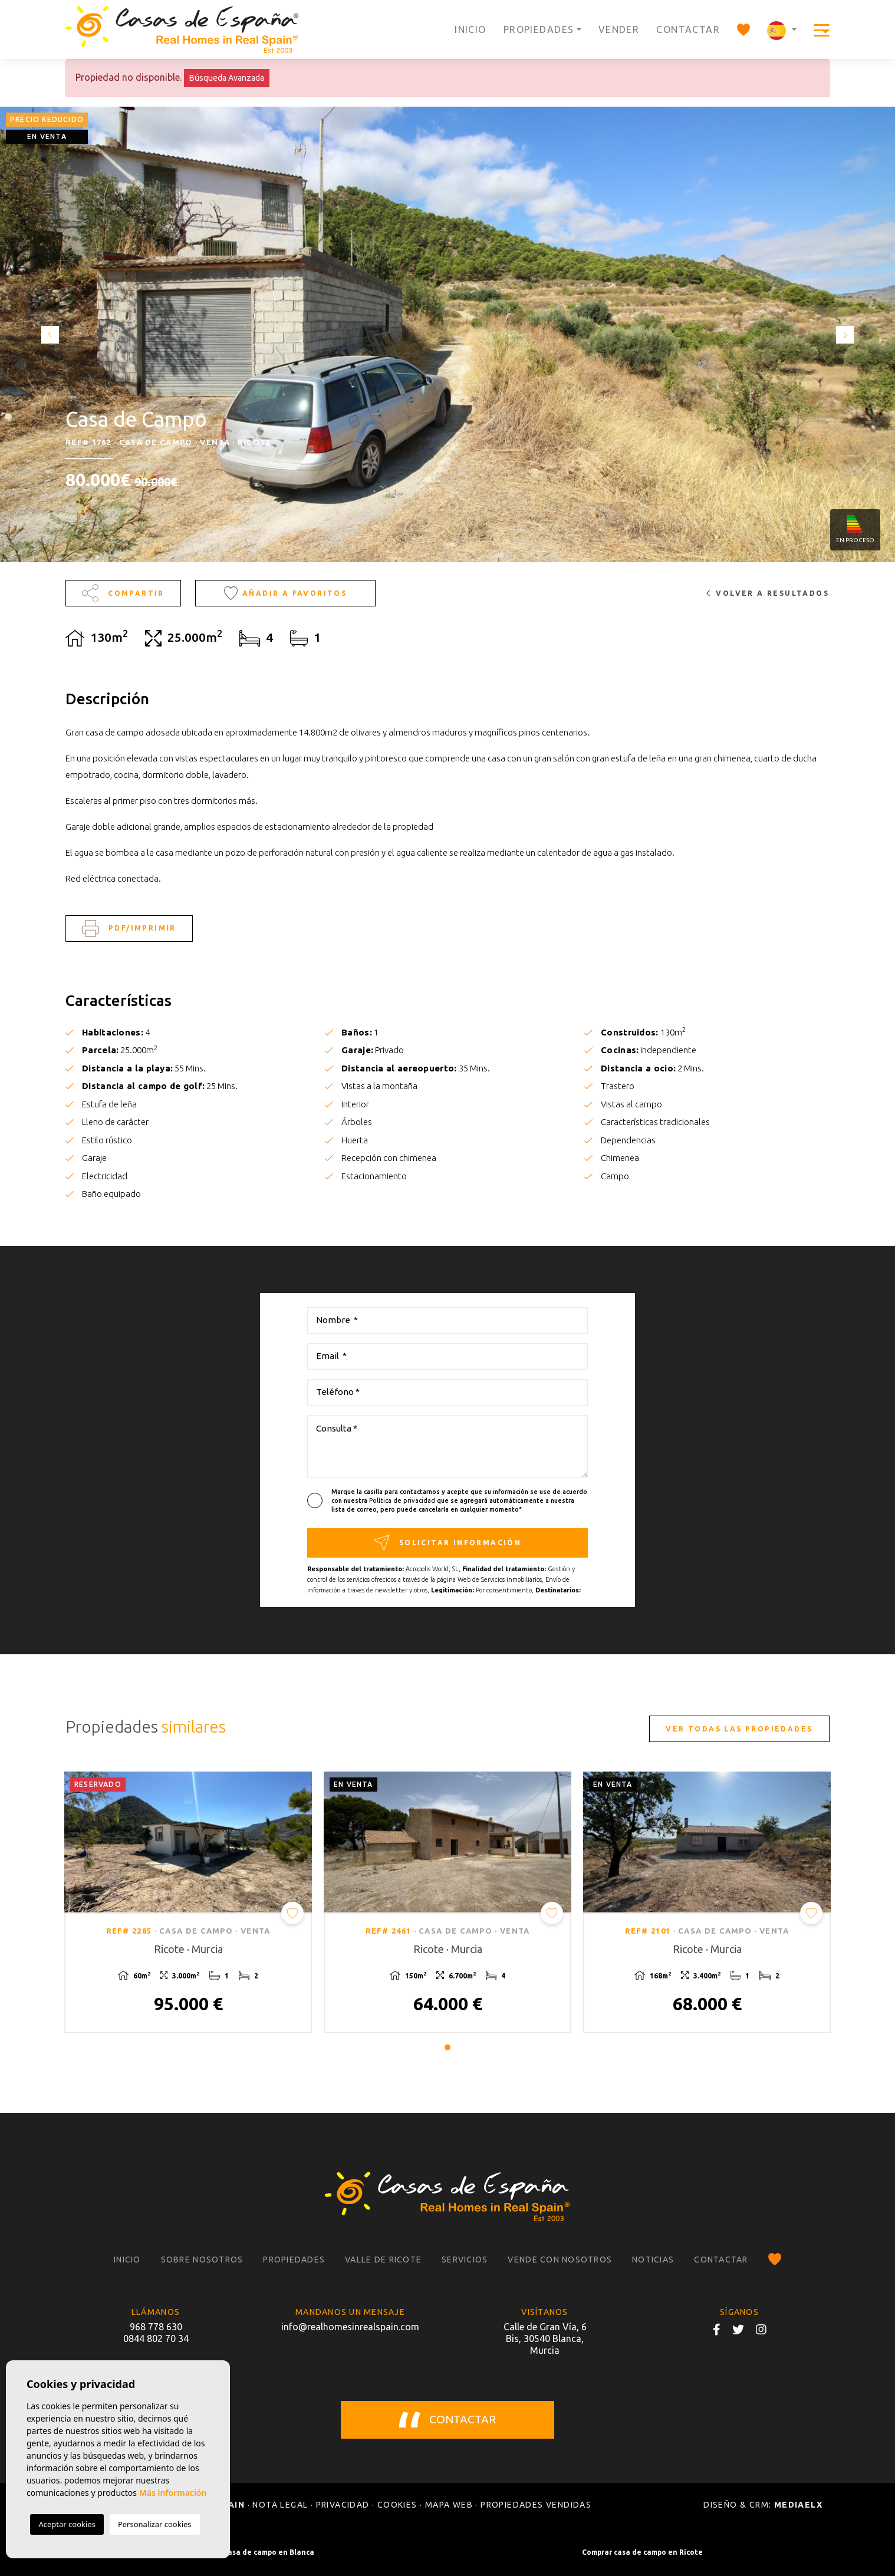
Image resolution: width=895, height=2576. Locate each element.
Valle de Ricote (383, 2259)
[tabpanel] (188, 1902)
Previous (47, 334)
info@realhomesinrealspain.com (350, 2326)
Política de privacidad (403, 1500)
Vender (619, 29)
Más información (173, 2492)
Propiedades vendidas (536, 2504)
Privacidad (343, 2504)
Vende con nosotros (560, 2259)
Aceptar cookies (66, 2524)
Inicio (470, 29)
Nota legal (280, 2504)
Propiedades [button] (539, 29)
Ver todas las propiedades (739, 1729)
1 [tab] (447, 2047)
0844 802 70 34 (156, 2338)
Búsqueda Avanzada (226, 78)
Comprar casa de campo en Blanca (253, 2552)
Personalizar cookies (155, 2524)
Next (848, 334)
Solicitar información (447, 1543)
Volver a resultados (767, 593)
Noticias (653, 2259)
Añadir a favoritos (285, 592)
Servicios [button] (465, 2259)
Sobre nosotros (202, 2259)
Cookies (397, 2504)
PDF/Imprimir (129, 928)
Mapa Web (449, 2504)
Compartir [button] (123, 593)
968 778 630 (156, 2326)
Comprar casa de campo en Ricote (642, 2552)
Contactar (688, 29)
